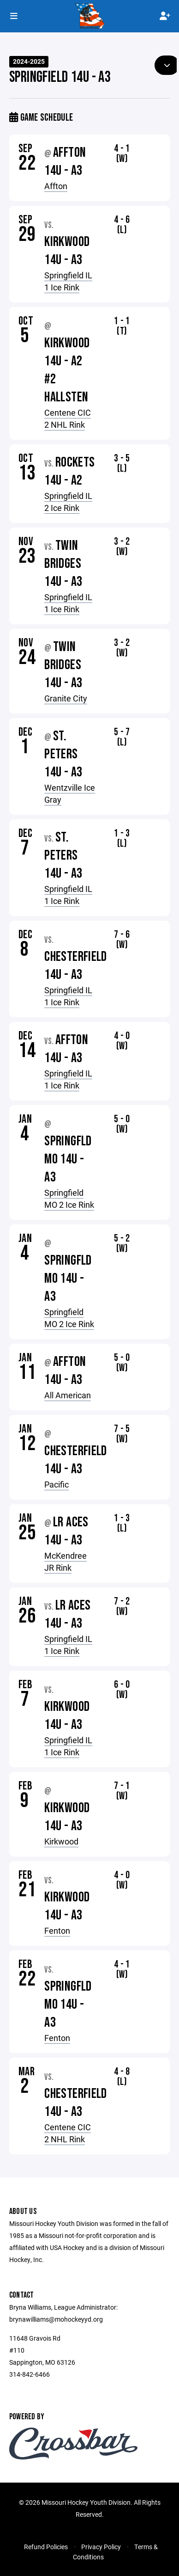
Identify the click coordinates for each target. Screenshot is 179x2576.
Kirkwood (61, 1841)
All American (67, 1395)
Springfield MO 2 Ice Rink (69, 1198)
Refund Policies (46, 2546)
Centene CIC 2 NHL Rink (67, 418)
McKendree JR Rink (65, 1561)
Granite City (65, 698)
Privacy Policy (101, 2546)
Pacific (56, 1484)
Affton (55, 185)
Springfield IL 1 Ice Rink (68, 281)
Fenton (57, 1930)
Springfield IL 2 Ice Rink (68, 501)
